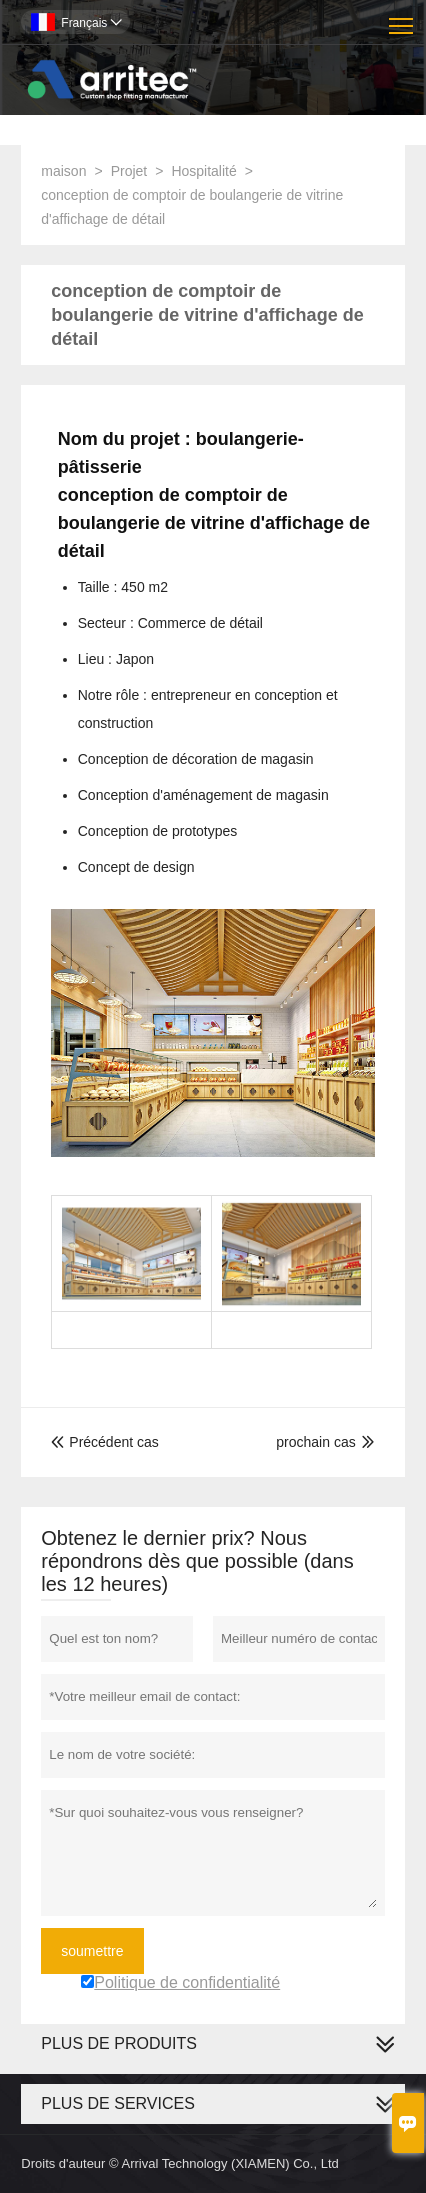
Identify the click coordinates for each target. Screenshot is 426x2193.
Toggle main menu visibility (402, 18)
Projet (129, 171)
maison (63, 171)
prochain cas (315, 1442)
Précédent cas (105, 1442)
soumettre (92, 1951)
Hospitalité (203, 171)
